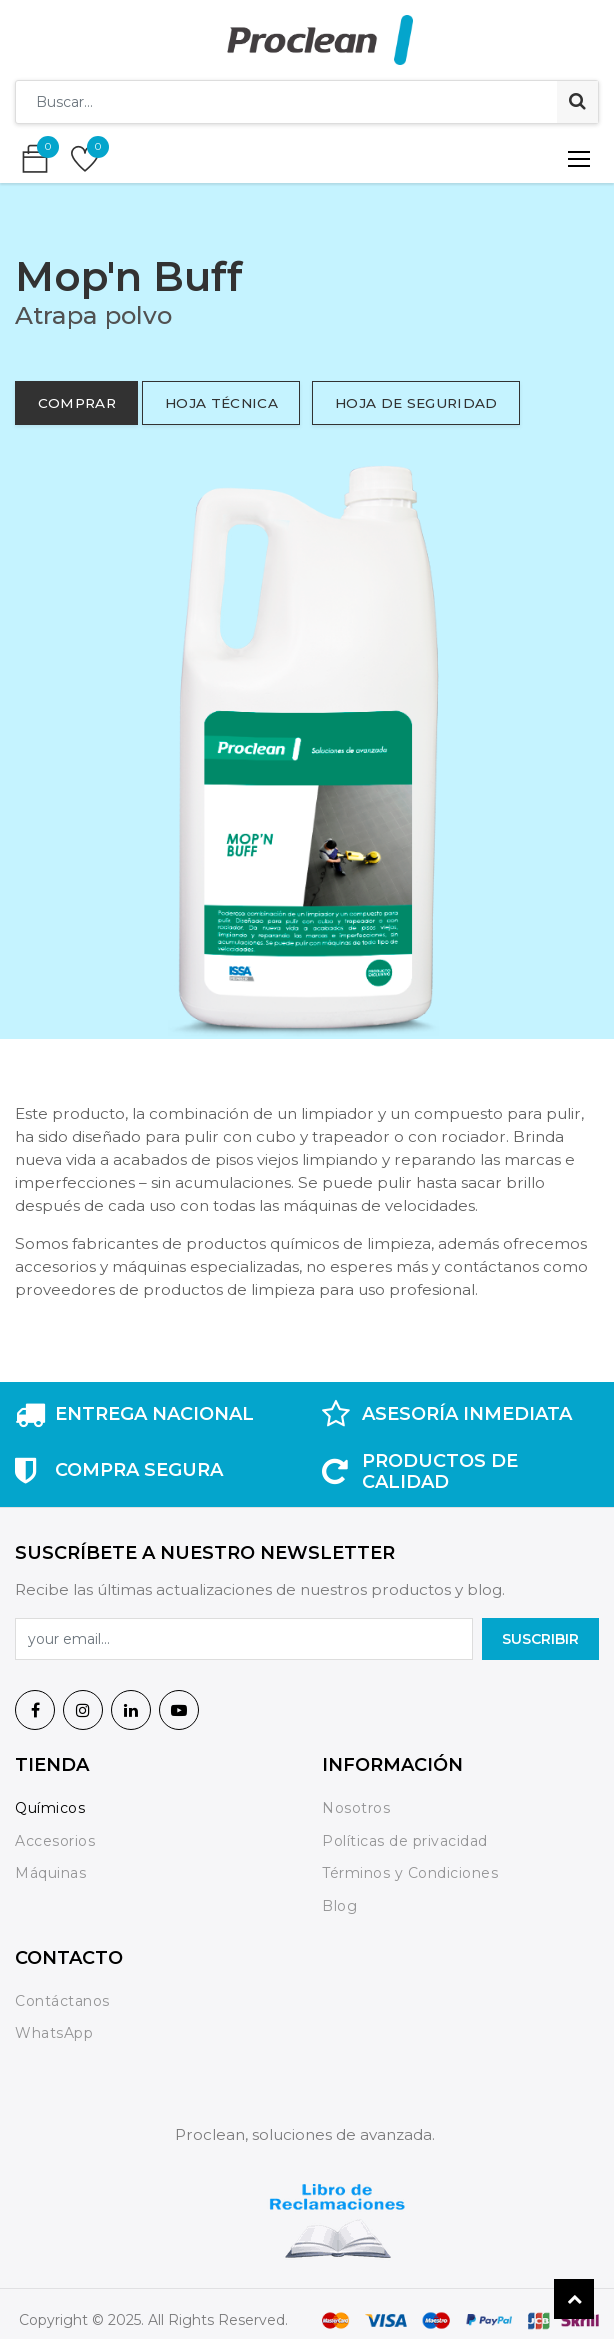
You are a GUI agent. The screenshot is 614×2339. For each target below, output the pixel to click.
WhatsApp (54, 2033)
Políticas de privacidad (405, 1841)
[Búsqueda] (577, 102)
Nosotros (358, 1808)
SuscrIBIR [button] (540, 1639)
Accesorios (55, 1841)
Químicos (50, 1808)
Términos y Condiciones (410, 1873)
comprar (77, 403)
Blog (339, 1906)
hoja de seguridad (416, 403)
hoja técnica (221, 403)
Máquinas (50, 1873)
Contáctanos (62, 2001)
